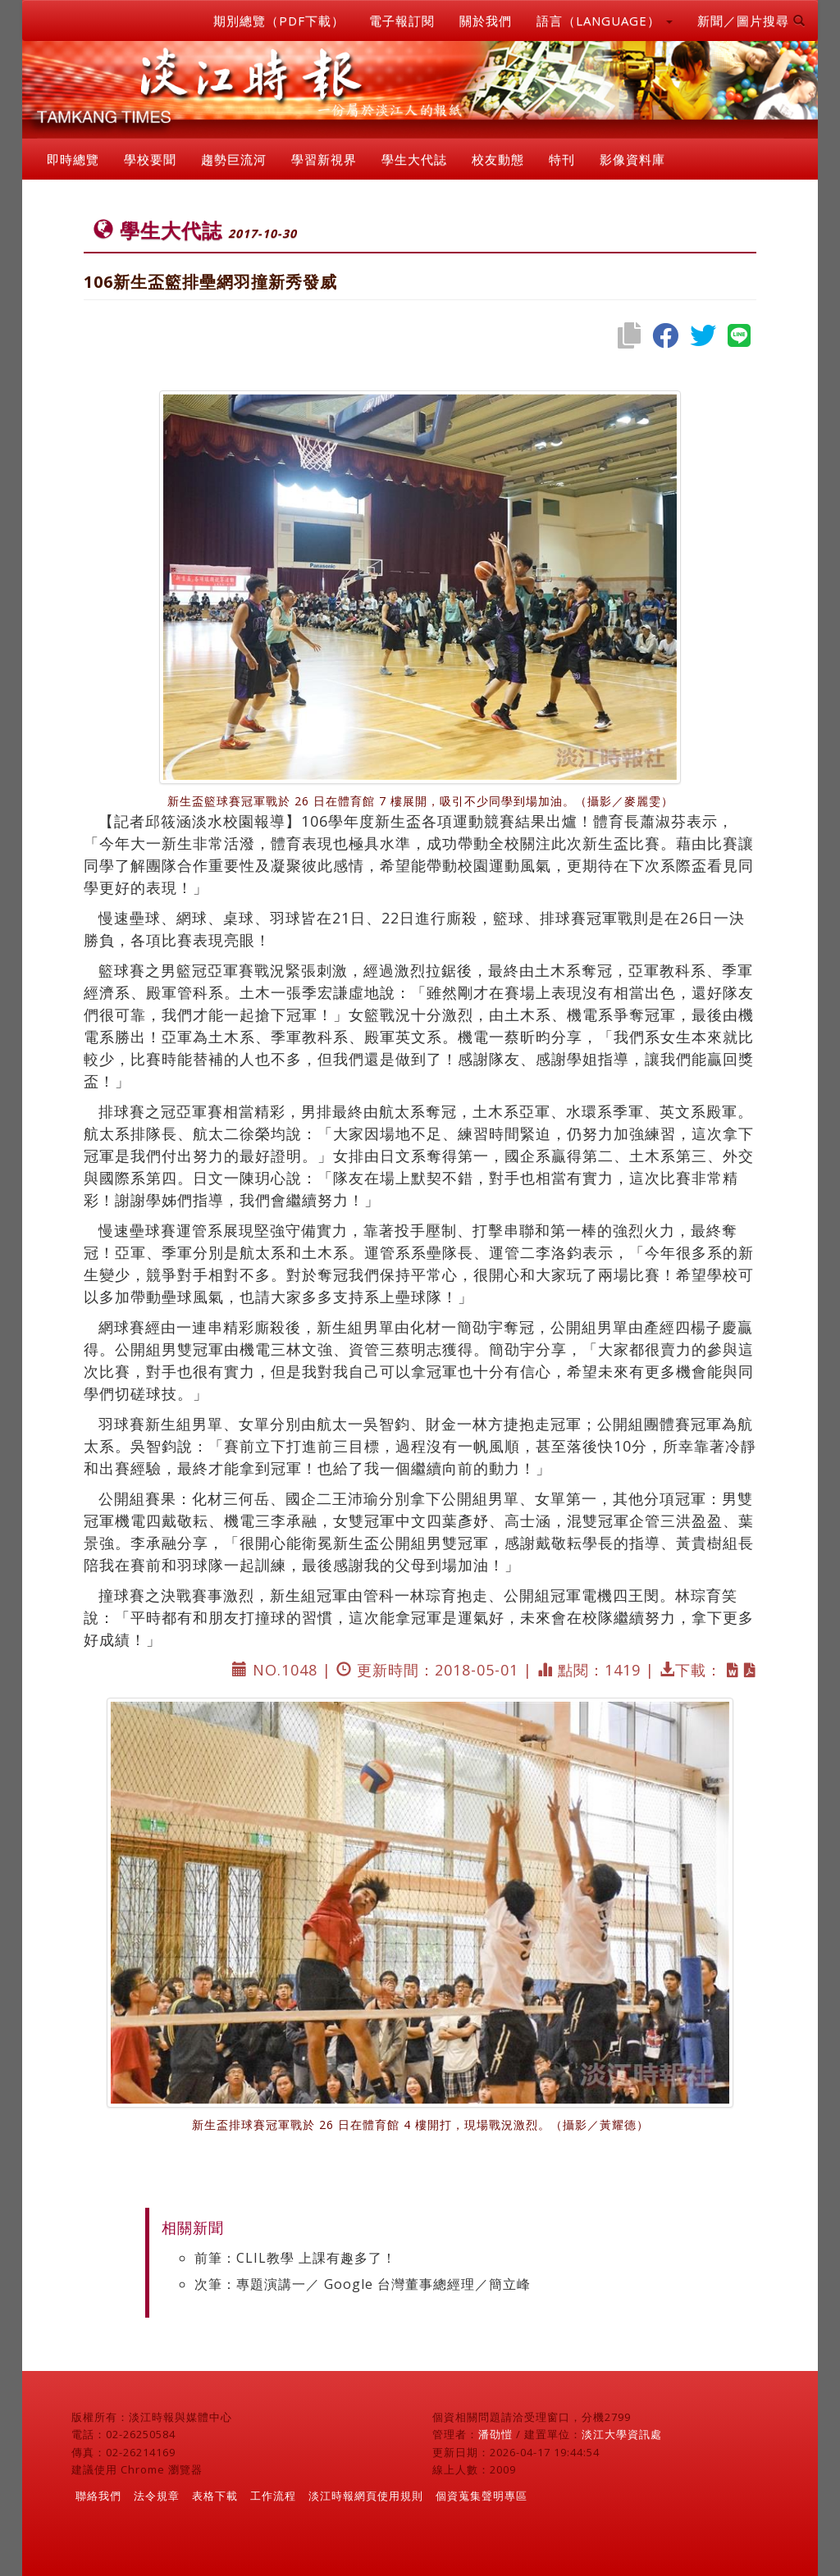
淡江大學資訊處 (622, 2434)
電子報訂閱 (402, 20)
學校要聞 (150, 159)
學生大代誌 (414, 159)
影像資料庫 (632, 159)
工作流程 (273, 2495)
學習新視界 (324, 159)
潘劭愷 (495, 2434)
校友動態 (498, 159)
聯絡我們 (98, 2495)
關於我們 (485, 20)
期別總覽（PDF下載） (279, 20)
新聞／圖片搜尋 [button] (751, 20)
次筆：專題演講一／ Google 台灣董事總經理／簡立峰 (362, 2284)
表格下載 (215, 2495)
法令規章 (157, 2495)
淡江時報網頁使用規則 (365, 2495)
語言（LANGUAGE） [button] (604, 20)
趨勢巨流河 (234, 159)
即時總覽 (73, 159)
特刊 (562, 159)
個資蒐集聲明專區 (481, 2495)
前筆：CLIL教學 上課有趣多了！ (295, 2258)
